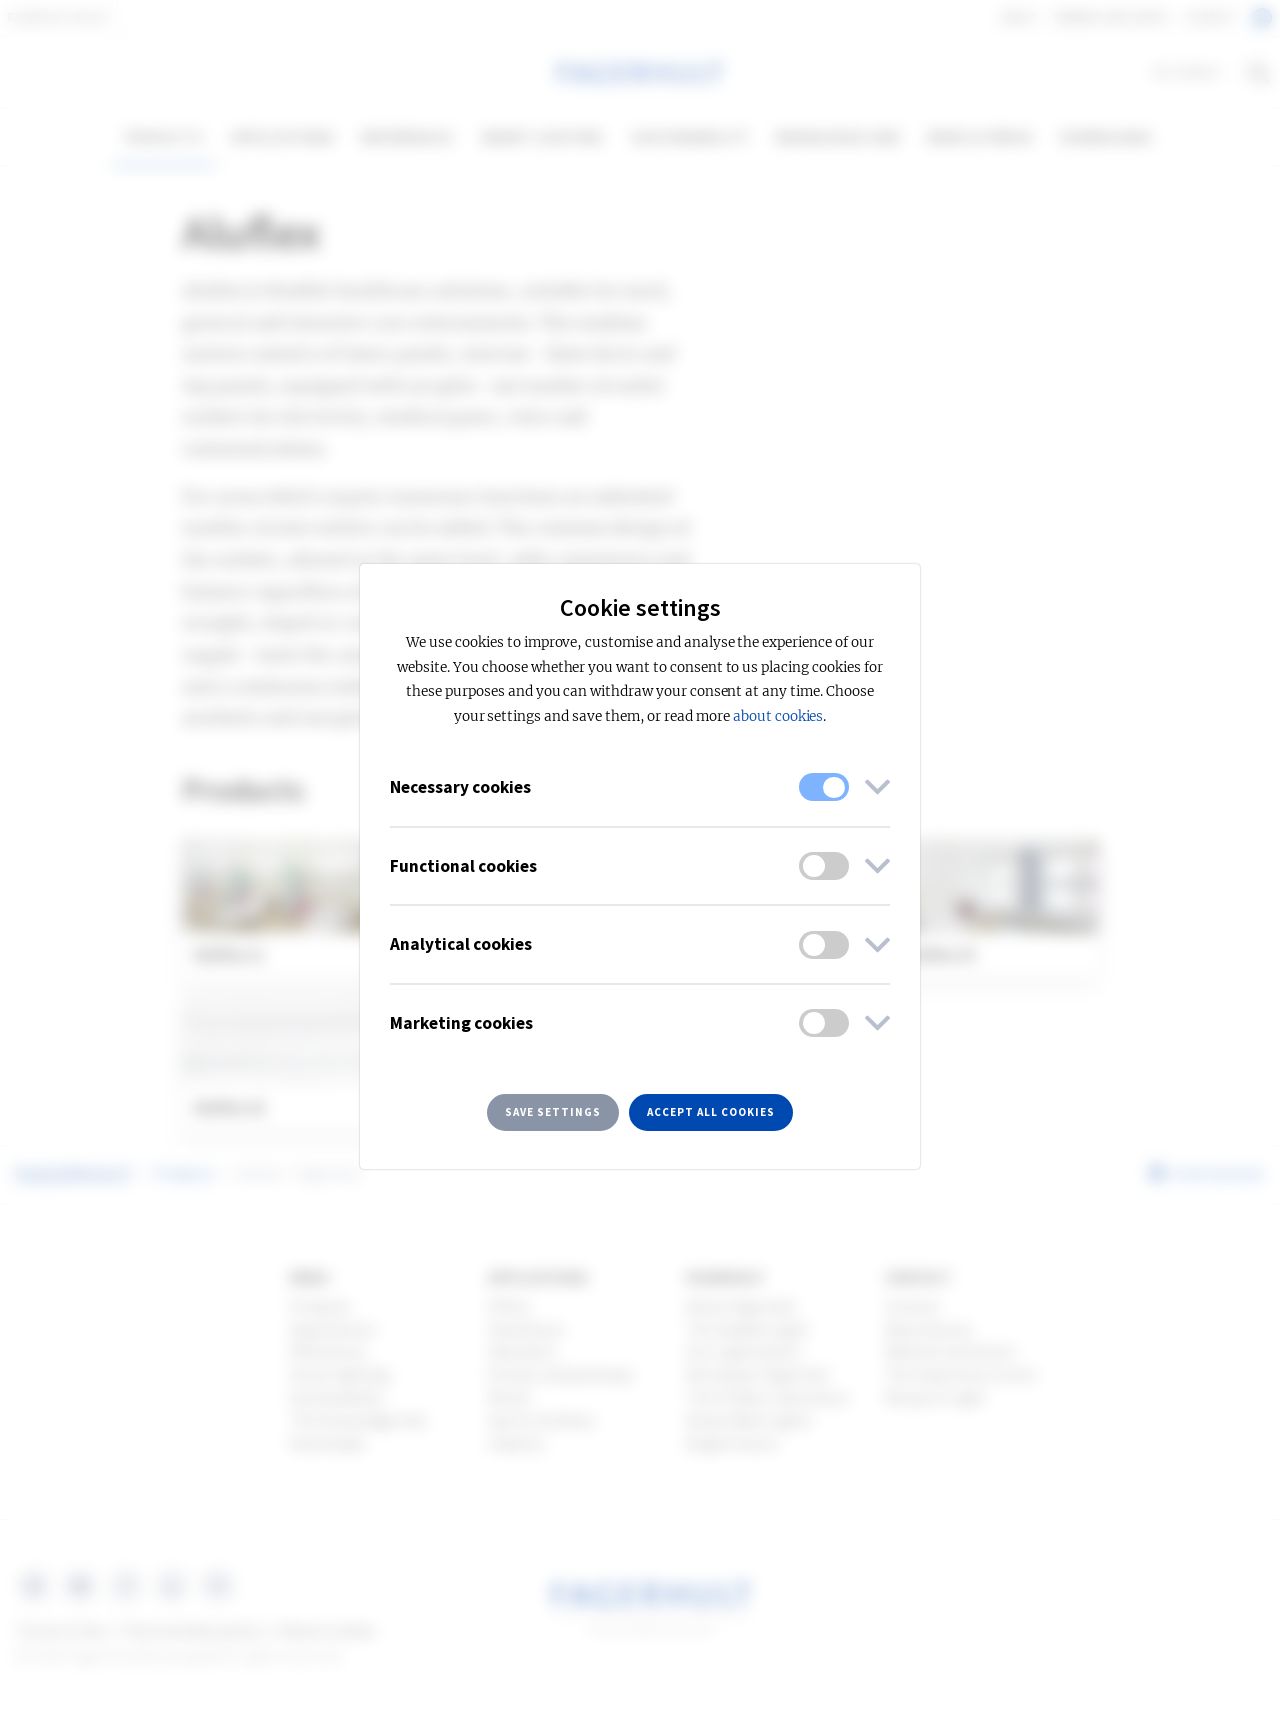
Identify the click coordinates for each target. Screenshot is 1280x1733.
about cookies (778, 716)
